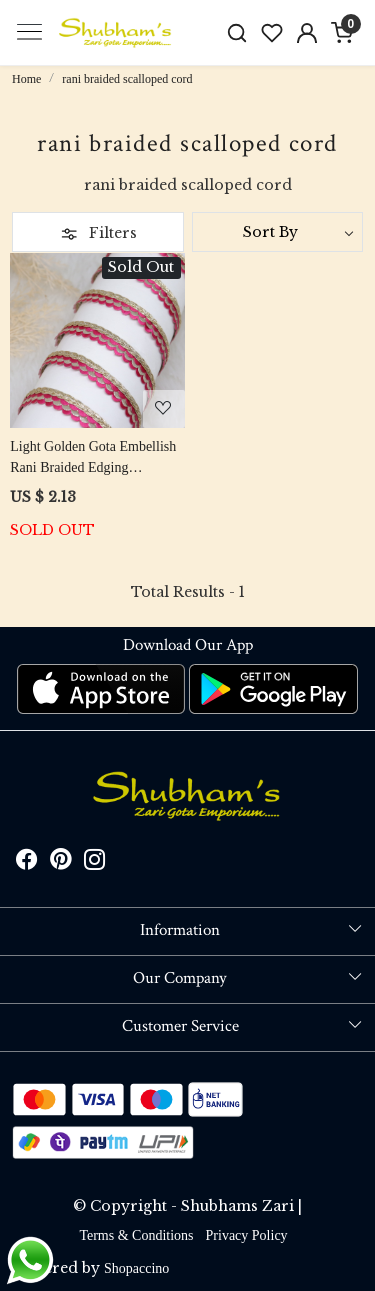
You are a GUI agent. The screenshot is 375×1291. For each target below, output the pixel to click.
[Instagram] (95, 863)
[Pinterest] (61, 863)
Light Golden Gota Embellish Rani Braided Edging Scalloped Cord (93, 458)
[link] (237, 32)
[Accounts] (306, 33)
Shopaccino (136, 1268)
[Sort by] (278, 232)
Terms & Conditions (136, 1235)
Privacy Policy (247, 1235)
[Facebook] (27, 863)
